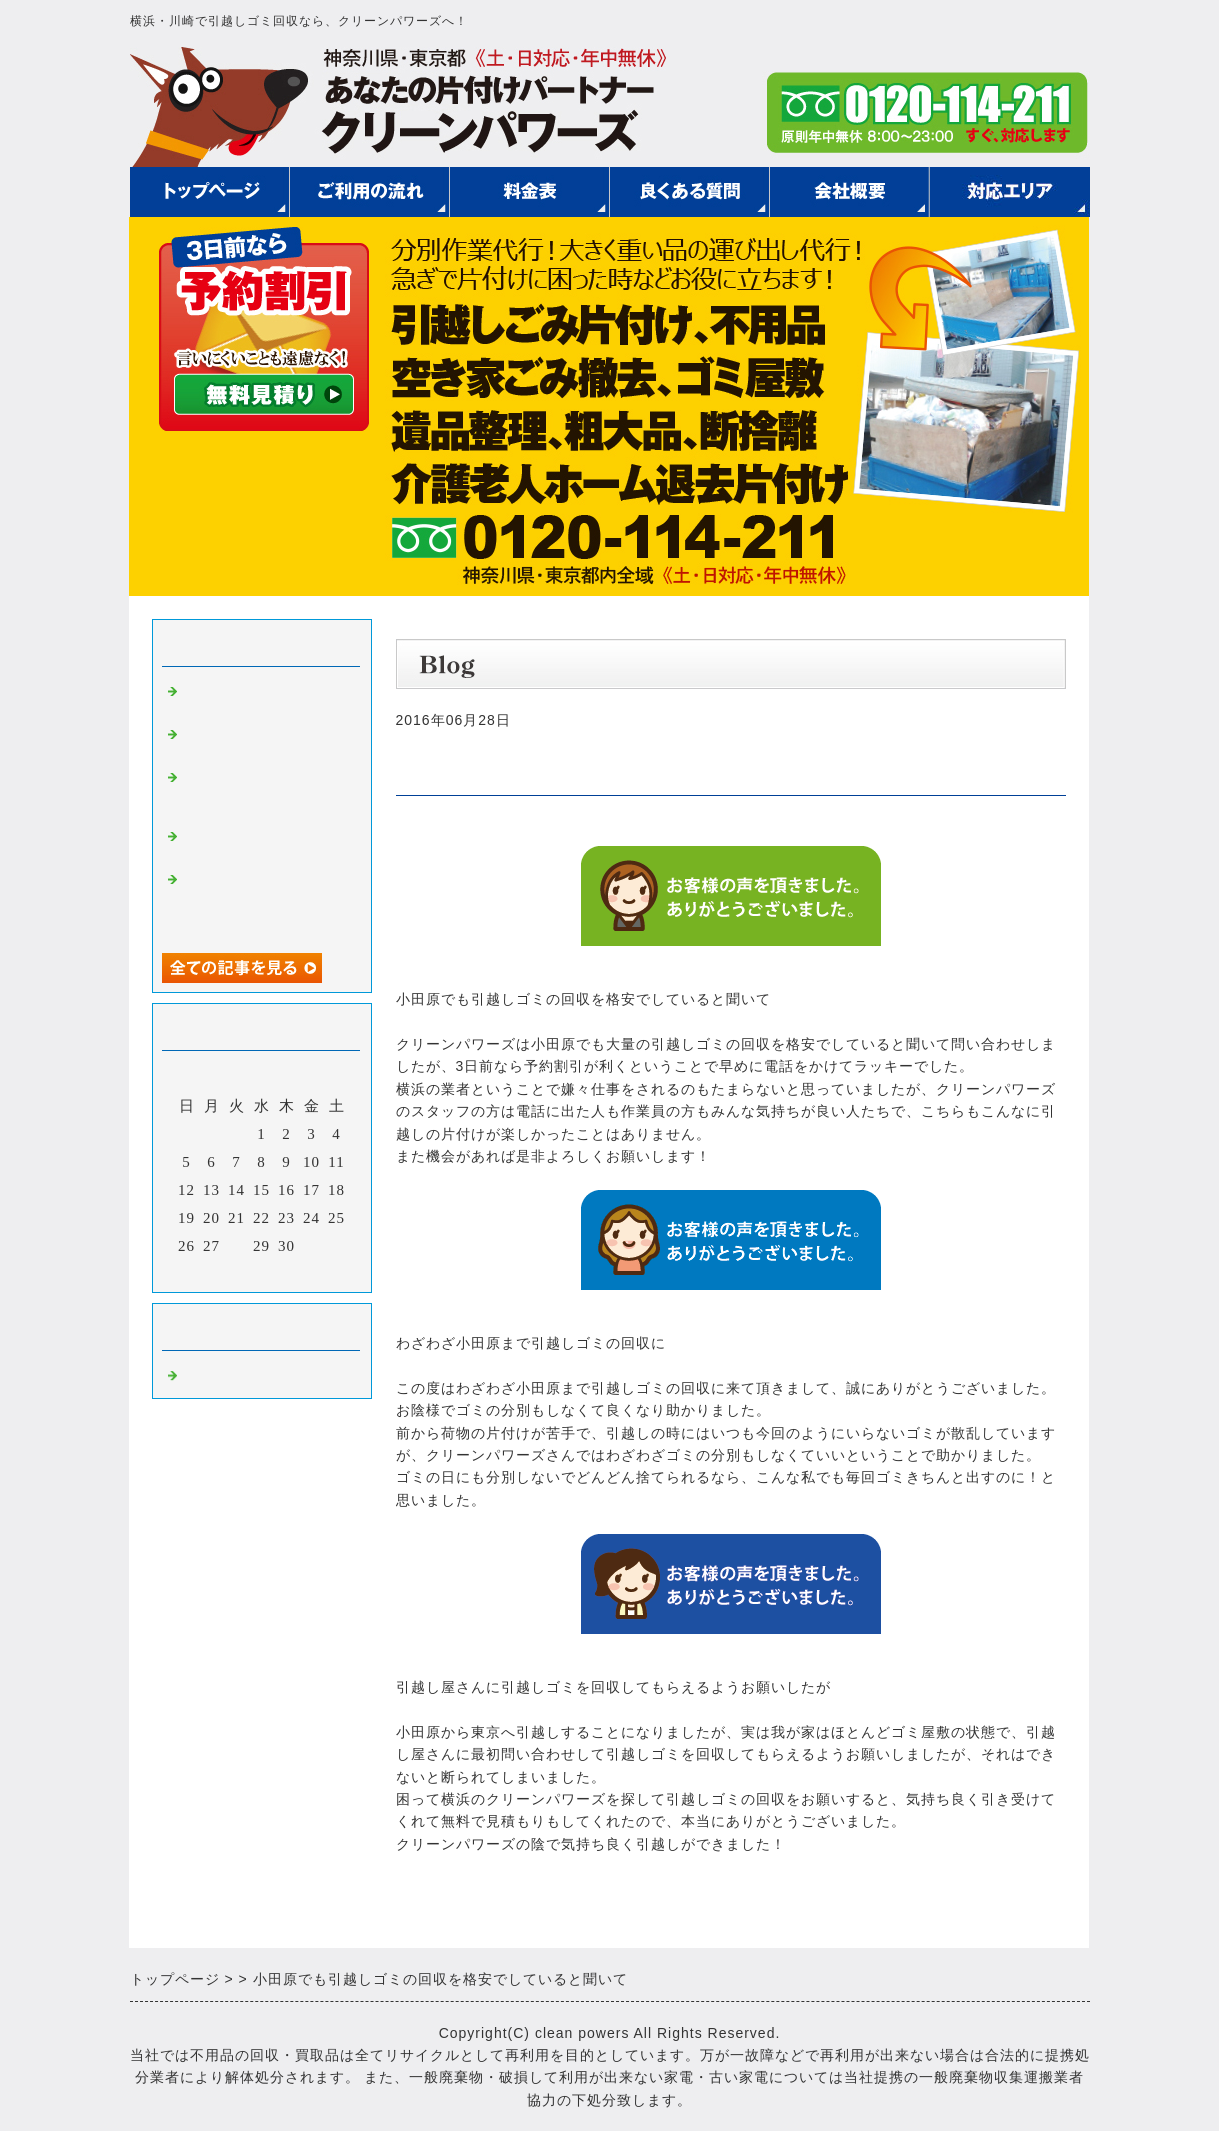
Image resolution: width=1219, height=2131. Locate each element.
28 (236, 1246)
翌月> (302, 1272)
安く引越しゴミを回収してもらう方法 (262, 697)
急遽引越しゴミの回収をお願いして (262, 842)
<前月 (219, 1272)
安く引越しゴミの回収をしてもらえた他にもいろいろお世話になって (262, 902)
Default (208, 1373)
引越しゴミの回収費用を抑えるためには (262, 740)
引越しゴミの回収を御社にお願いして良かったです (262, 792)
